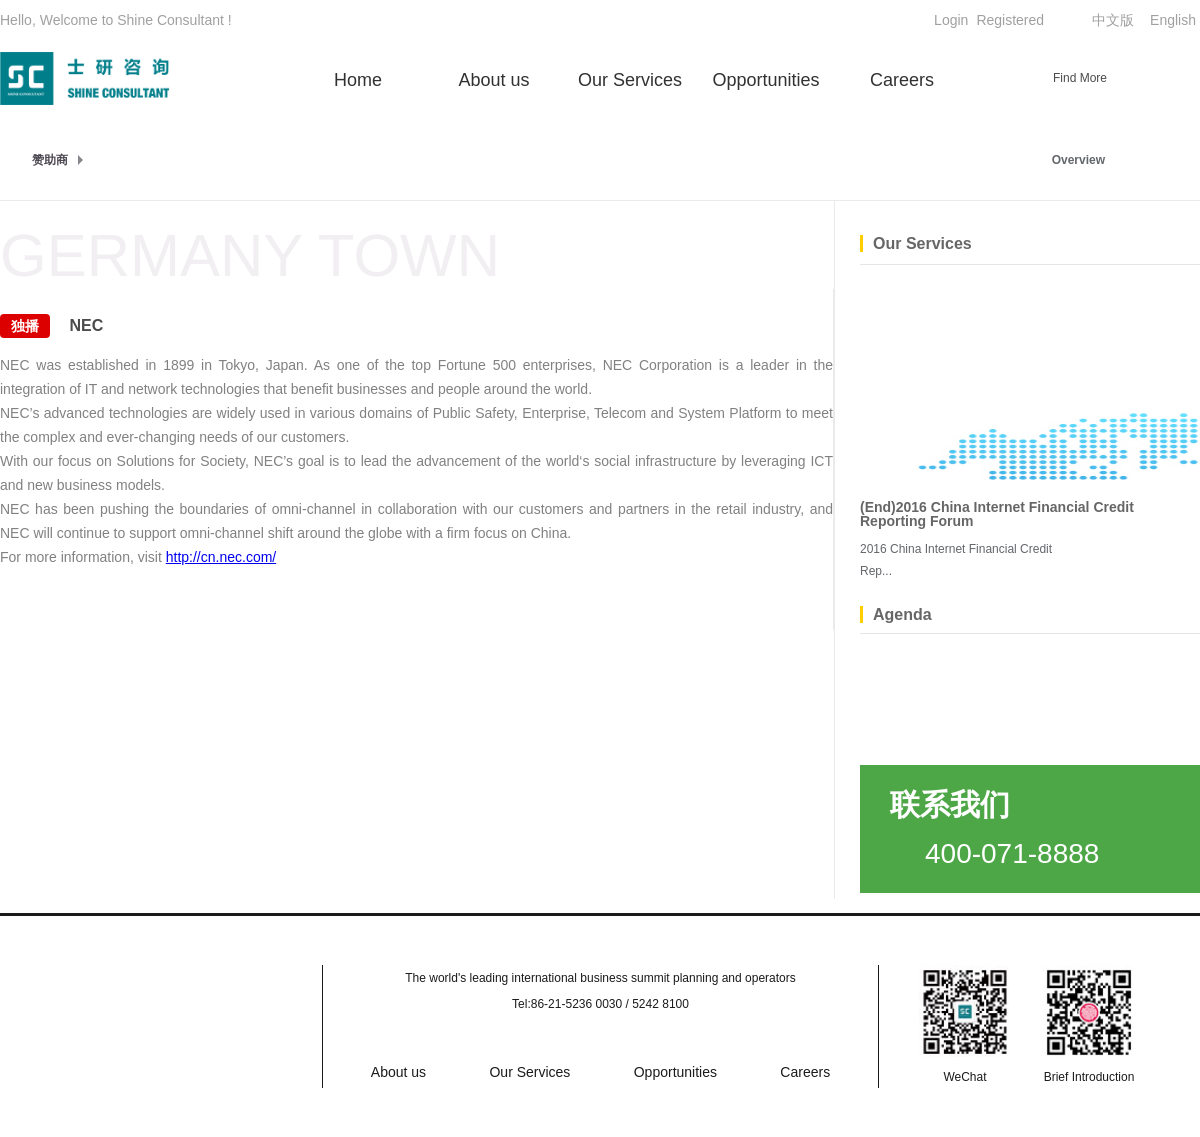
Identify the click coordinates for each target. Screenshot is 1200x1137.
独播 (25, 326)
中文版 (1113, 20)
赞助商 (50, 160)
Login (951, 20)
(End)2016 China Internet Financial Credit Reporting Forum (997, 514)
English (1173, 20)
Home (358, 80)
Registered (1010, 20)
